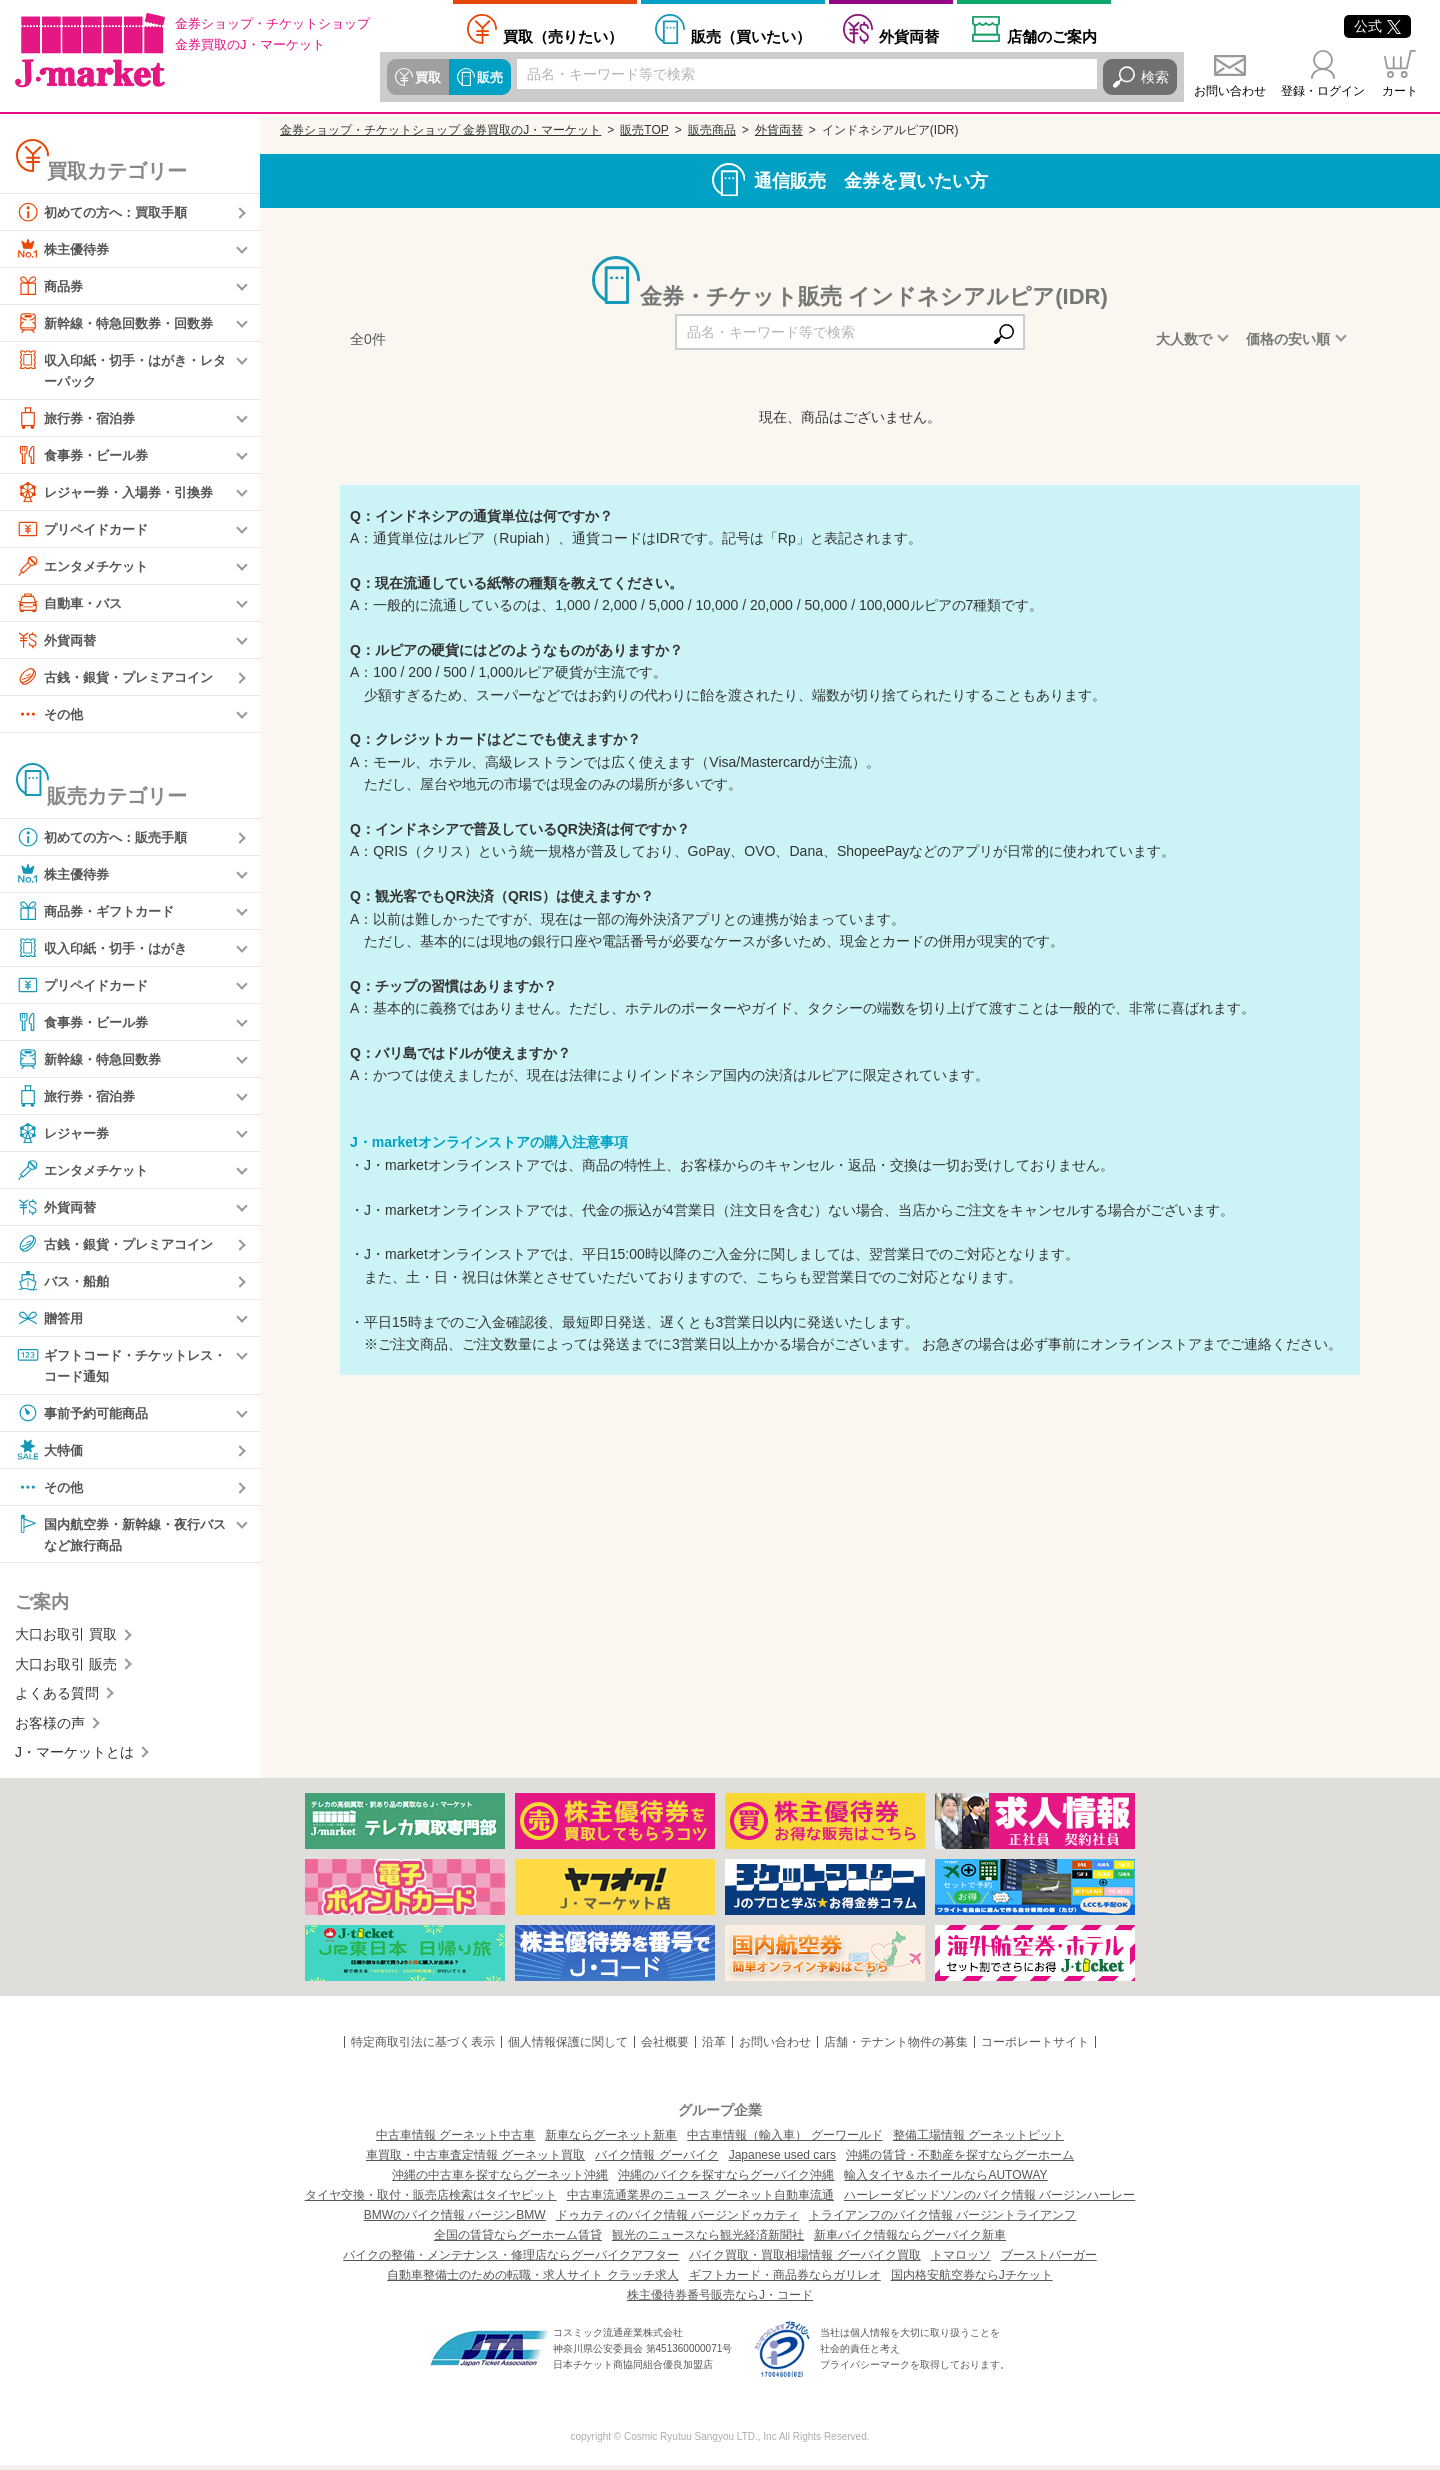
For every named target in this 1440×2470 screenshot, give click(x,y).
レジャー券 (65, 1134)
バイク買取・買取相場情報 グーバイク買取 (804, 2260)
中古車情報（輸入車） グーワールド (784, 2140)
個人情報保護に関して (568, 2047)
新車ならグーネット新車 (611, 2140)
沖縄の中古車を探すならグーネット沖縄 (500, 2180)
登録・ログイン (1323, 91)
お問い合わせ (1230, 91)
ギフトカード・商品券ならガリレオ (785, 2280)
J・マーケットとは (74, 1757)
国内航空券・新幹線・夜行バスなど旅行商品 (121, 1536)
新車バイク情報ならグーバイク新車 (910, 2240)
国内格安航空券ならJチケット (972, 2280)
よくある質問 (57, 1698)
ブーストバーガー (1049, 2260)
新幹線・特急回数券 (93, 1060)
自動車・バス (72, 604)
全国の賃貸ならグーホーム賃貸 (518, 2240)
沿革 (714, 2047)
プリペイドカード (86, 530)
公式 (1377, 26)
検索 (1155, 77)
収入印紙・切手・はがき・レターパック (121, 369)
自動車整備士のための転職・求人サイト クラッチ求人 (532, 2280)
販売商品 (712, 130)
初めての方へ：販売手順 (107, 838)
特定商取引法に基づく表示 (423, 2047)
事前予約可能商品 (86, 1416)
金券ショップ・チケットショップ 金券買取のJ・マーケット (440, 130)
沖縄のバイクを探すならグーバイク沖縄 (726, 2180)
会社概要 (665, 2047)
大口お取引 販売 (66, 1669)
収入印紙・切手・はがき (107, 949)
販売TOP (644, 130)
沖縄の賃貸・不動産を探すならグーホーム (960, 2160)
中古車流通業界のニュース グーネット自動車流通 (700, 2200)
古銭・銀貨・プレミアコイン (121, 678)
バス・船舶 (65, 1282)
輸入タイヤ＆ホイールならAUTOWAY (945, 2180)
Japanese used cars (782, 2160)
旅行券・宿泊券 (79, 419)
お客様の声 (50, 1727)
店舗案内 (1052, 36)
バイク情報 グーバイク (656, 2160)
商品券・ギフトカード (100, 912)
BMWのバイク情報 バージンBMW (455, 2220)
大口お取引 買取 (66, 1639)
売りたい (563, 36)
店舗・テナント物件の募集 (896, 2047)
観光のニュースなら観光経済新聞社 (708, 2240)
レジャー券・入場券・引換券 (121, 493)
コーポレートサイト (1035, 2047)
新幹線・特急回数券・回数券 (121, 323)
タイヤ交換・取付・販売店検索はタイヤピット (431, 2200)
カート (1400, 91)
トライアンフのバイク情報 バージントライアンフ (942, 2220)
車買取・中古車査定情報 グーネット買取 (475, 2160)
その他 (51, 715)
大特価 (51, 1453)
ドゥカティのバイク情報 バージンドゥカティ (677, 2220)
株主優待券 (65, 249)
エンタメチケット (86, 567)
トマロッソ (961, 2260)
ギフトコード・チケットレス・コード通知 (114, 1365)
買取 (427, 77)
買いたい (751, 36)
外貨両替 (909, 36)
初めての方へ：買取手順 (107, 212)
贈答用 (51, 1319)
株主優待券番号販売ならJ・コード (720, 2300)
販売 (487, 77)
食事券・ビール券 (86, 456)
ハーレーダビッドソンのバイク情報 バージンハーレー (989, 2200)
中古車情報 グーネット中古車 (455, 2140)
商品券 (51, 286)
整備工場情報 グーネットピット (978, 2140)
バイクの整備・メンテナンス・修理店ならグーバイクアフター (511, 2260)
